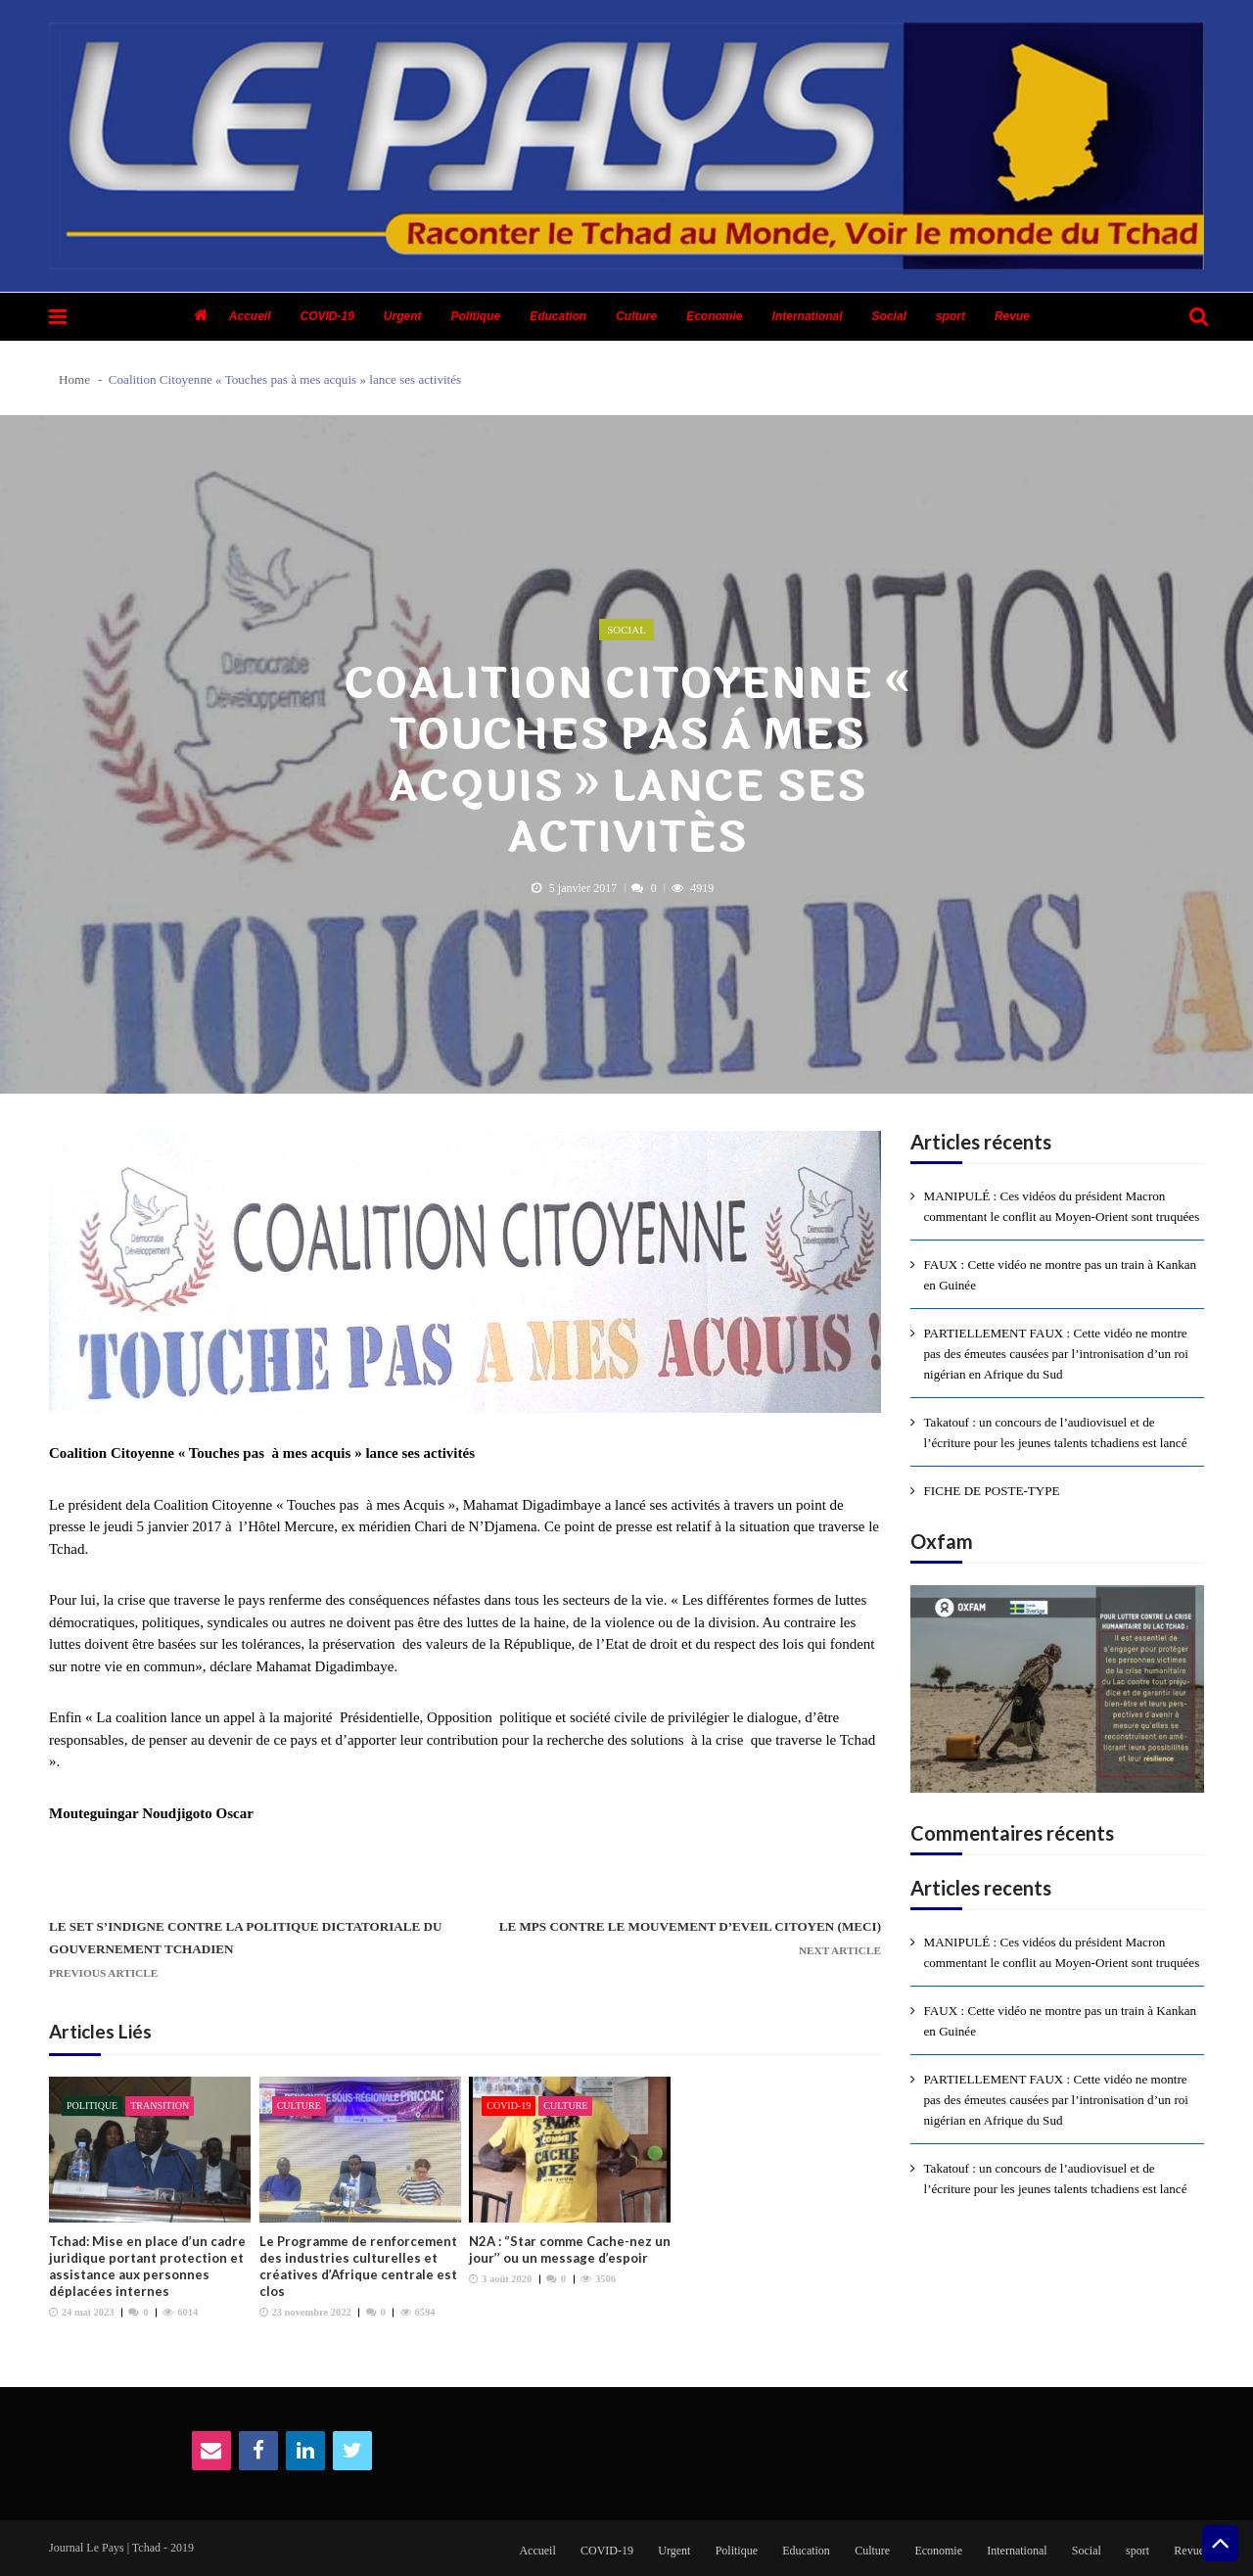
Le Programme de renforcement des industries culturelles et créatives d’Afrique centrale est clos (358, 2266)
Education (558, 316)
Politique (476, 316)
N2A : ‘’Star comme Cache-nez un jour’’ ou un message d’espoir (570, 2249)
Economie (714, 316)
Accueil (250, 316)
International (807, 316)
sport (950, 316)
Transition (159, 2105)
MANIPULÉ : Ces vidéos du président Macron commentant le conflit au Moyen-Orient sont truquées (1062, 1206)
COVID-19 (326, 316)
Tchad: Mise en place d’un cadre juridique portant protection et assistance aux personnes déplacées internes (147, 2266)
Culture (636, 316)
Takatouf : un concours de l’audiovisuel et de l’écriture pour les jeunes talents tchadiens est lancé (1055, 1432)
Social (889, 316)
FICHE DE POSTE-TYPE (992, 1490)
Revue (1012, 316)
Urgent (403, 316)
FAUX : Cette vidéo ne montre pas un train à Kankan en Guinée (1060, 1274)
